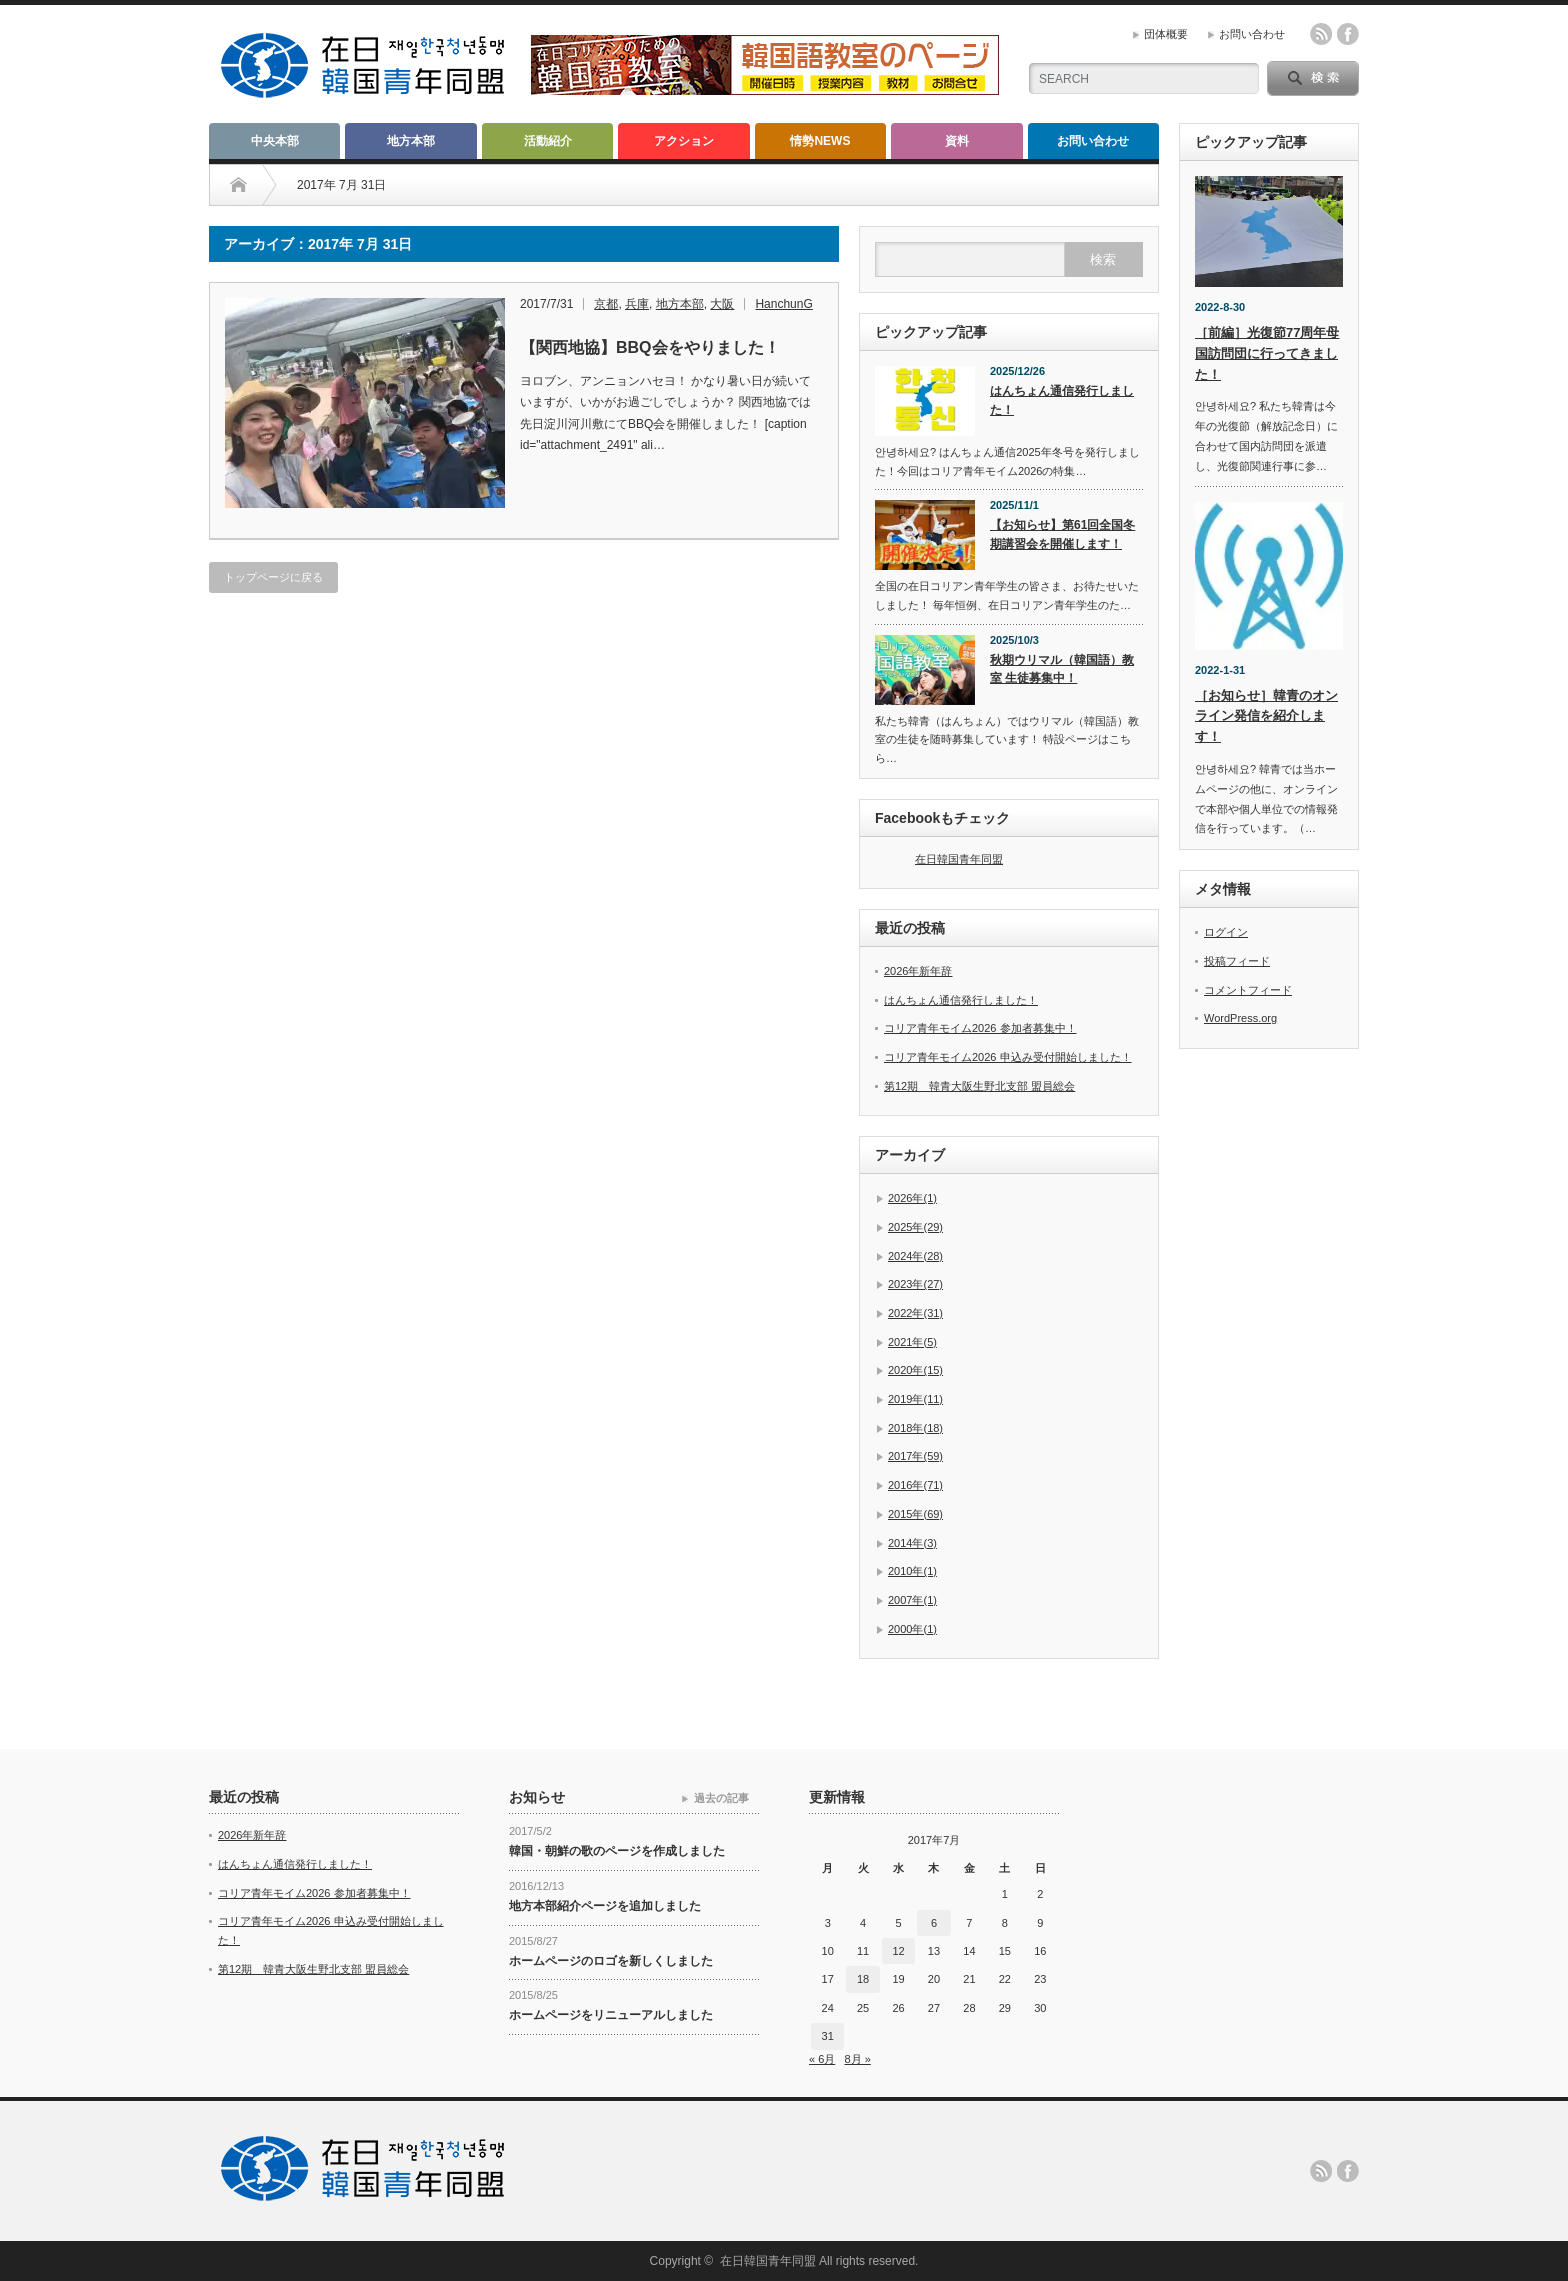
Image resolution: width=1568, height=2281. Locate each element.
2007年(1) (912, 1600)
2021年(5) (912, 1342)
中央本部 (275, 141)
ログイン (1226, 932)
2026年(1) (912, 1198)
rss (1321, 34)
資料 (957, 141)
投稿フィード (1237, 961)
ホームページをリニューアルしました (611, 2015)
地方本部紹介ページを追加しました (605, 1906)
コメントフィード (1248, 990)
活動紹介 (548, 141)
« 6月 (822, 2059)
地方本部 (411, 141)
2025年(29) (915, 1227)
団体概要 (1166, 34)
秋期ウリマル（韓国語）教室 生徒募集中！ (1062, 669)
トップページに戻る (273, 577)
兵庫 (637, 304)
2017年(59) (915, 1456)
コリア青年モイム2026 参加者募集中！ (980, 1028)
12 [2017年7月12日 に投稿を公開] (898, 1951)
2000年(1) (912, 1629)
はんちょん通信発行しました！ (1062, 400)
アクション (684, 141)
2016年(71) (915, 1485)
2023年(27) (915, 1284)
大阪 (722, 304)
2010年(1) (912, 1571)
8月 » (857, 2059)
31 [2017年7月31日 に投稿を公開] (828, 2036)
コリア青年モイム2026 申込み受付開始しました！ (1008, 1057)
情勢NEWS (820, 141)
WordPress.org (1240, 1018)
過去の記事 (721, 1798)
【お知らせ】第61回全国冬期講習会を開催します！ (1062, 534)
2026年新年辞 (918, 971)
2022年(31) (915, 1313)
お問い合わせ (1252, 34)
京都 (606, 304)
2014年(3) (912, 1543)
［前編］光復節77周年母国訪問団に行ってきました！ (1267, 353)
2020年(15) (915, 1370)
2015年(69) (915, 1514)
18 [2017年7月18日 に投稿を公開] (863, 1979)
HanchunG (783, 304)
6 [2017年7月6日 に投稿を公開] (934, 1923)
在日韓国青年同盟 (959, 859)
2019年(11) (915, 1399)
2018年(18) (915, 1428)
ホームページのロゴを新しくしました (611, 1961)
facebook (1348, 34)
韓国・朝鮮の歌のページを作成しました (617, 1851)
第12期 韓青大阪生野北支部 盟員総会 (979, 1086)
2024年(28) (915, 1256)
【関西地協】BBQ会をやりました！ (650, 347)
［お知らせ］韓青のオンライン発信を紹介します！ (1266, 716)
